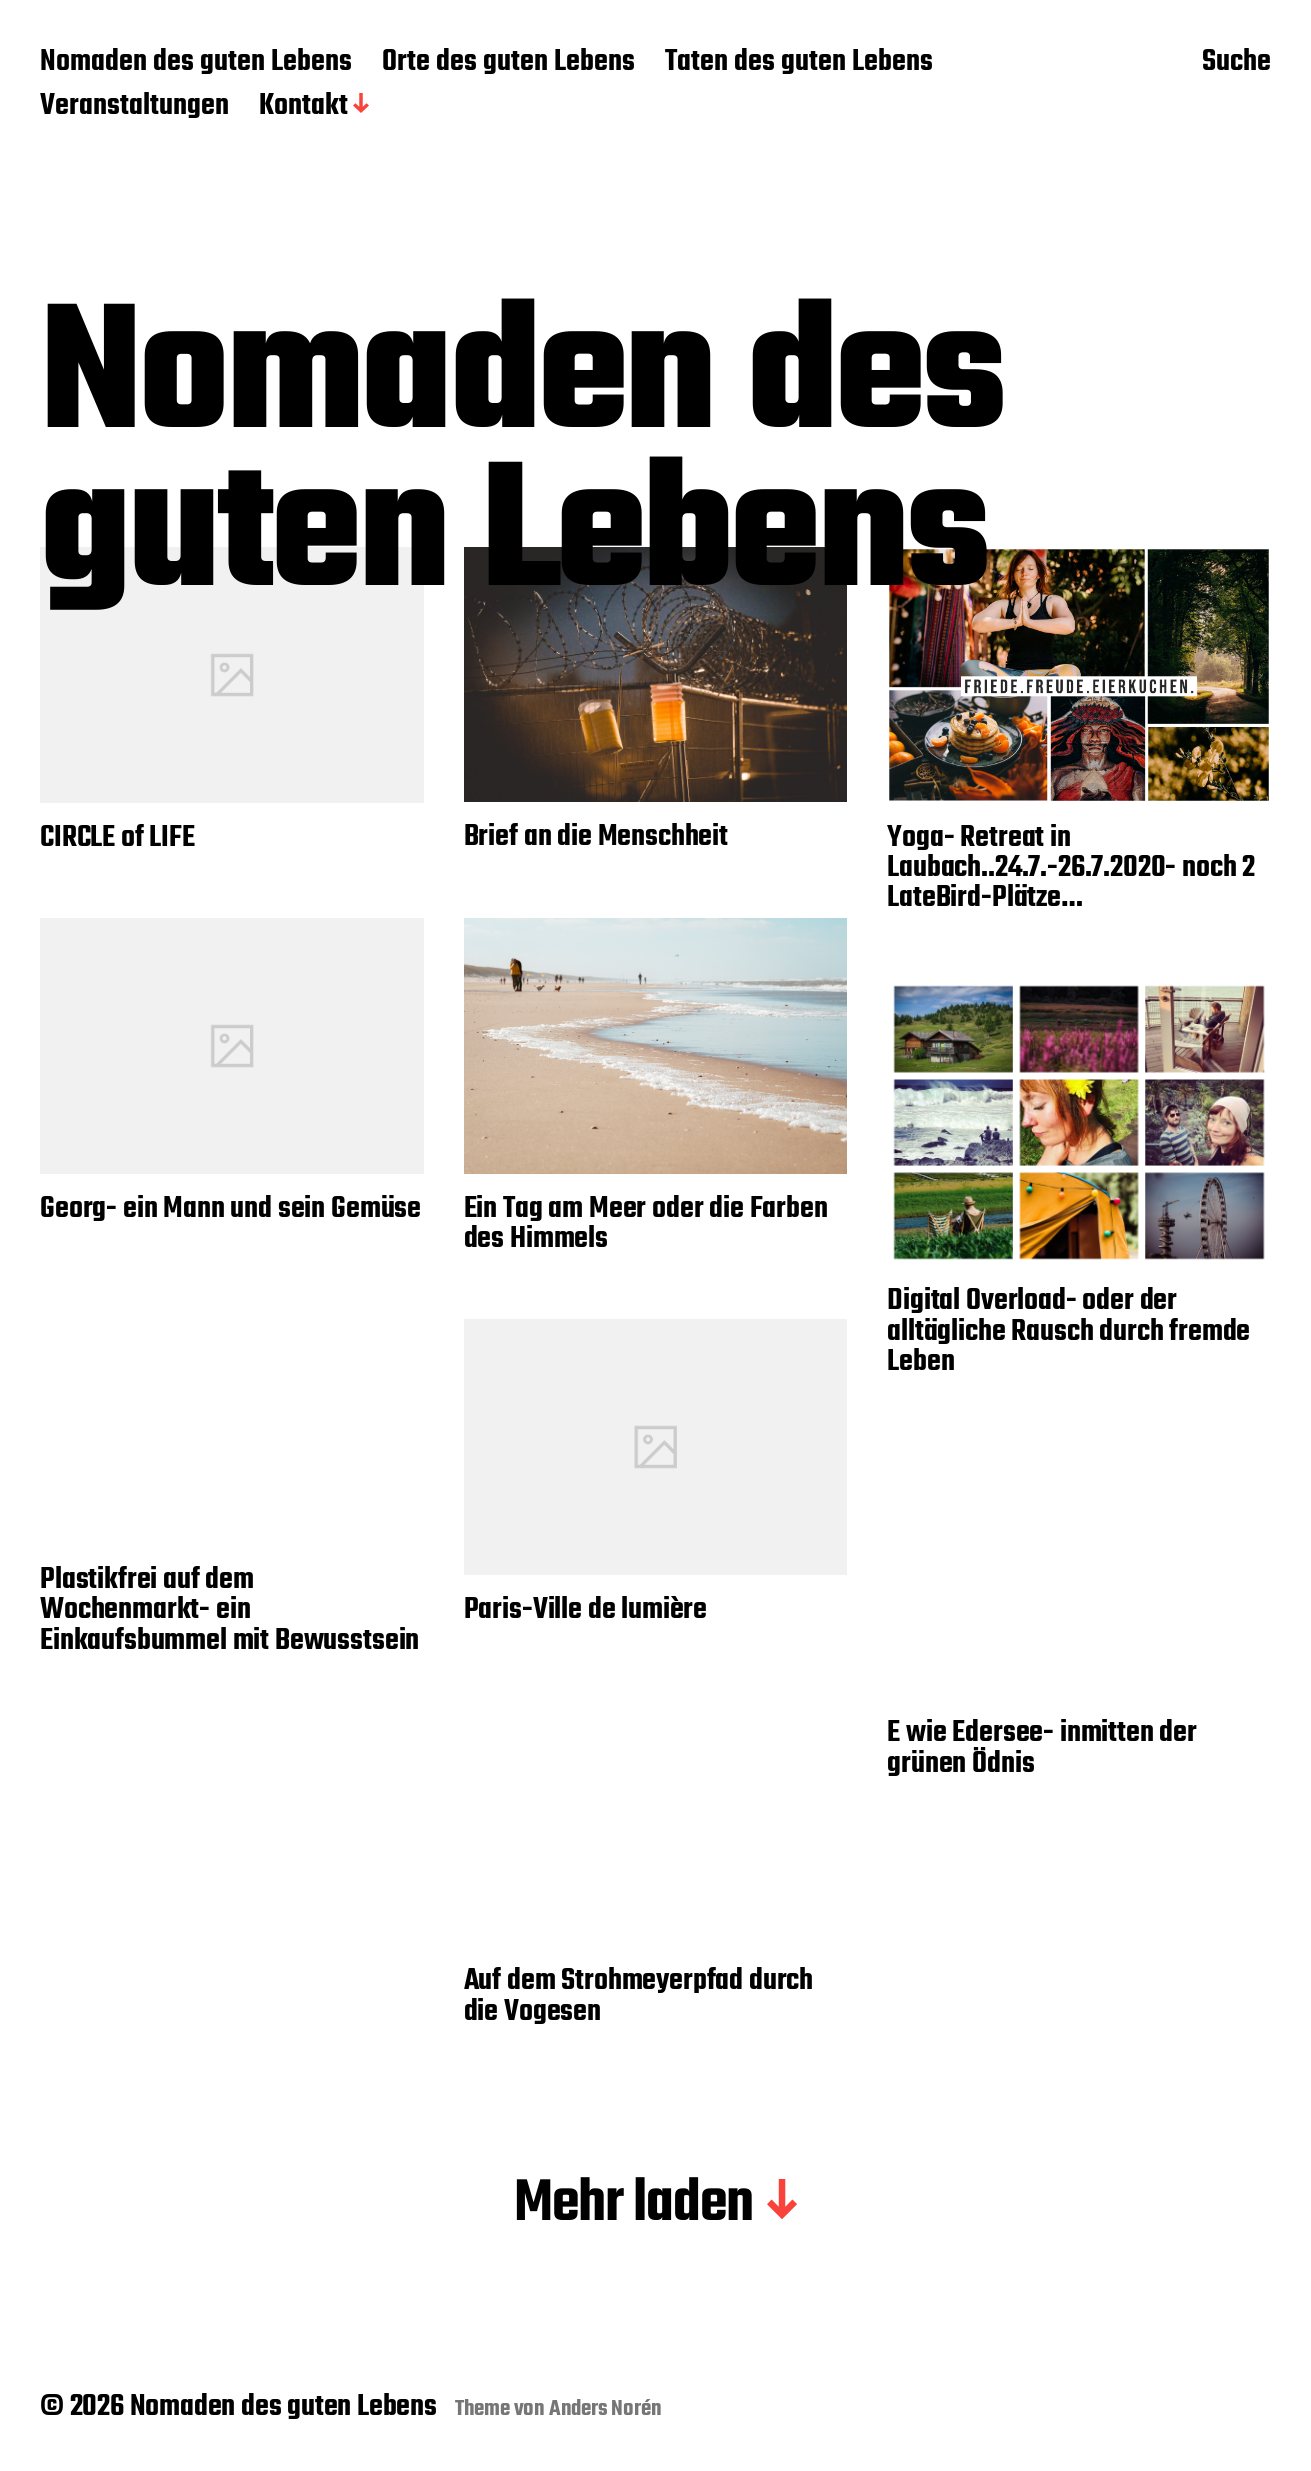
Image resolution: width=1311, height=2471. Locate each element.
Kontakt (303, 107)
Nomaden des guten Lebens (196, 63)
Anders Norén (605, 2409)
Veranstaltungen (134, 107)
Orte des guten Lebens (508, 63)
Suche (1236, 63)
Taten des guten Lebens (799, 63)
